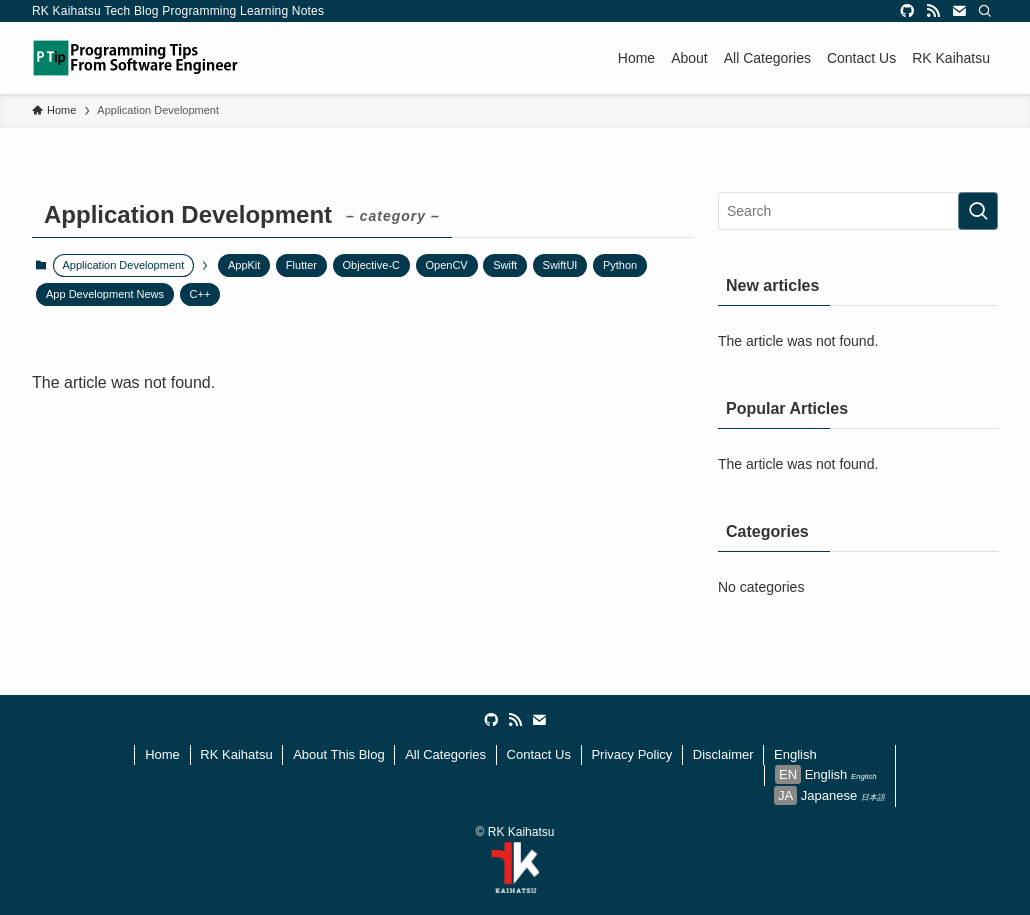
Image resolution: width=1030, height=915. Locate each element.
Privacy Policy (631, 754)
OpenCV (447, 265)
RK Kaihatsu (236, 754)
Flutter (301, 265)
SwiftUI (560, 265)
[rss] (933, 11)
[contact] (959, 11)
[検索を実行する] (978, 211)
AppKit (244, 265)
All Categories (445, 754)
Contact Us (539, 754)
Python (620, 265)
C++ (200, 294)
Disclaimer (723, 754)
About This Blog (339, 754)
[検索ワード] (858, 211)
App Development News (105, 294)
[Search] (985, 11)
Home (162, 754)
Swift (505, 265)
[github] (907, 11)
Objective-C (371, 265)
